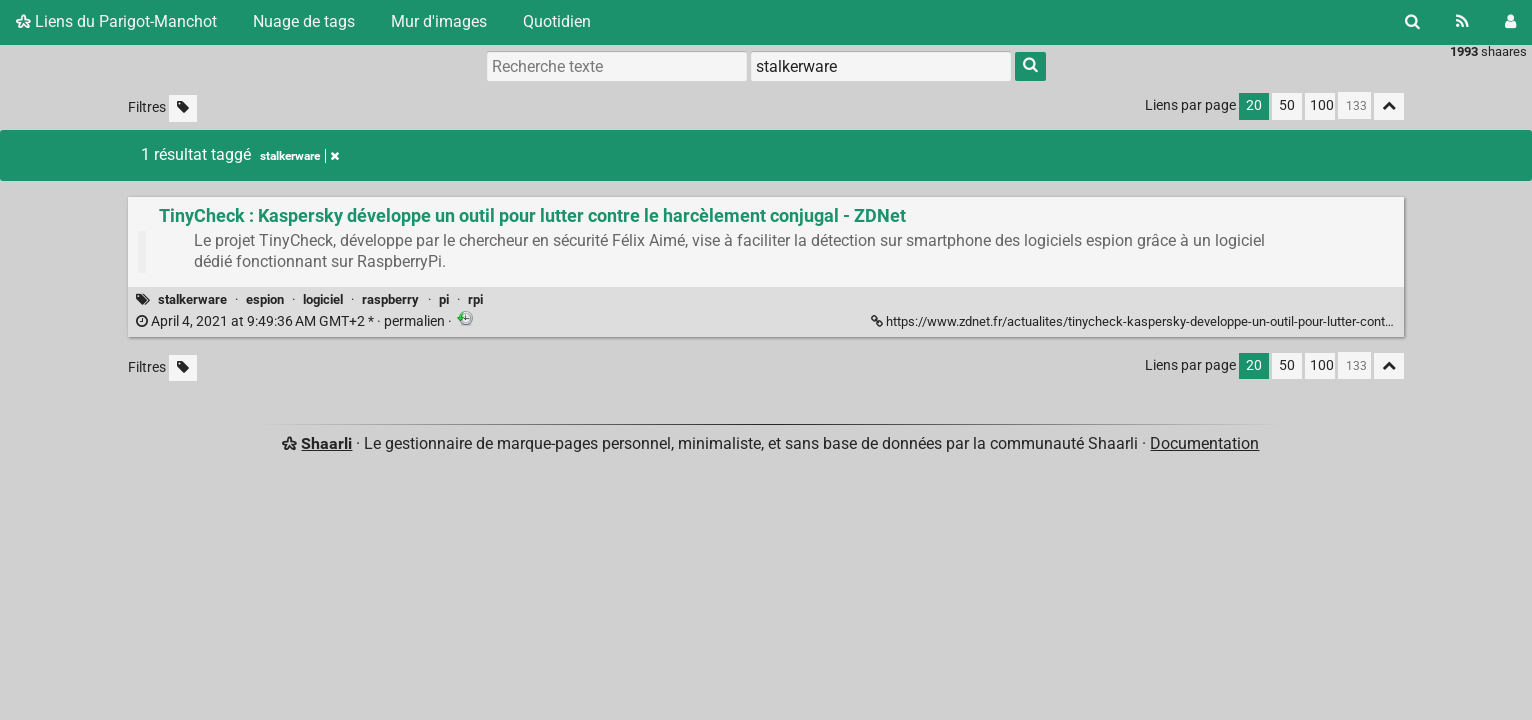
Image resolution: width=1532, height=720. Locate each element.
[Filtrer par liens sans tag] (183, 108)
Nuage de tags (304, 21)
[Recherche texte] (617, 66)
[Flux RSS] (1462, 22)
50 (1287, 105)
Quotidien (557, 21)
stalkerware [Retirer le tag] (299, 156)
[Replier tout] (1389, 106)
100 (1322, 105)
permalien (292, 321)
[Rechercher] (1412, 22)
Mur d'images (439, 21)
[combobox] (881, 66)
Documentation (1204, 443)
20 (1254, 105)
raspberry (390, 299)
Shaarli (326, 443)
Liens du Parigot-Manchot (116, 21)
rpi (475, 299)
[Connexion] (1510, 22)
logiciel (323, 299)
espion (265, 299)
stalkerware (192, 299)
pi (444, 299)
